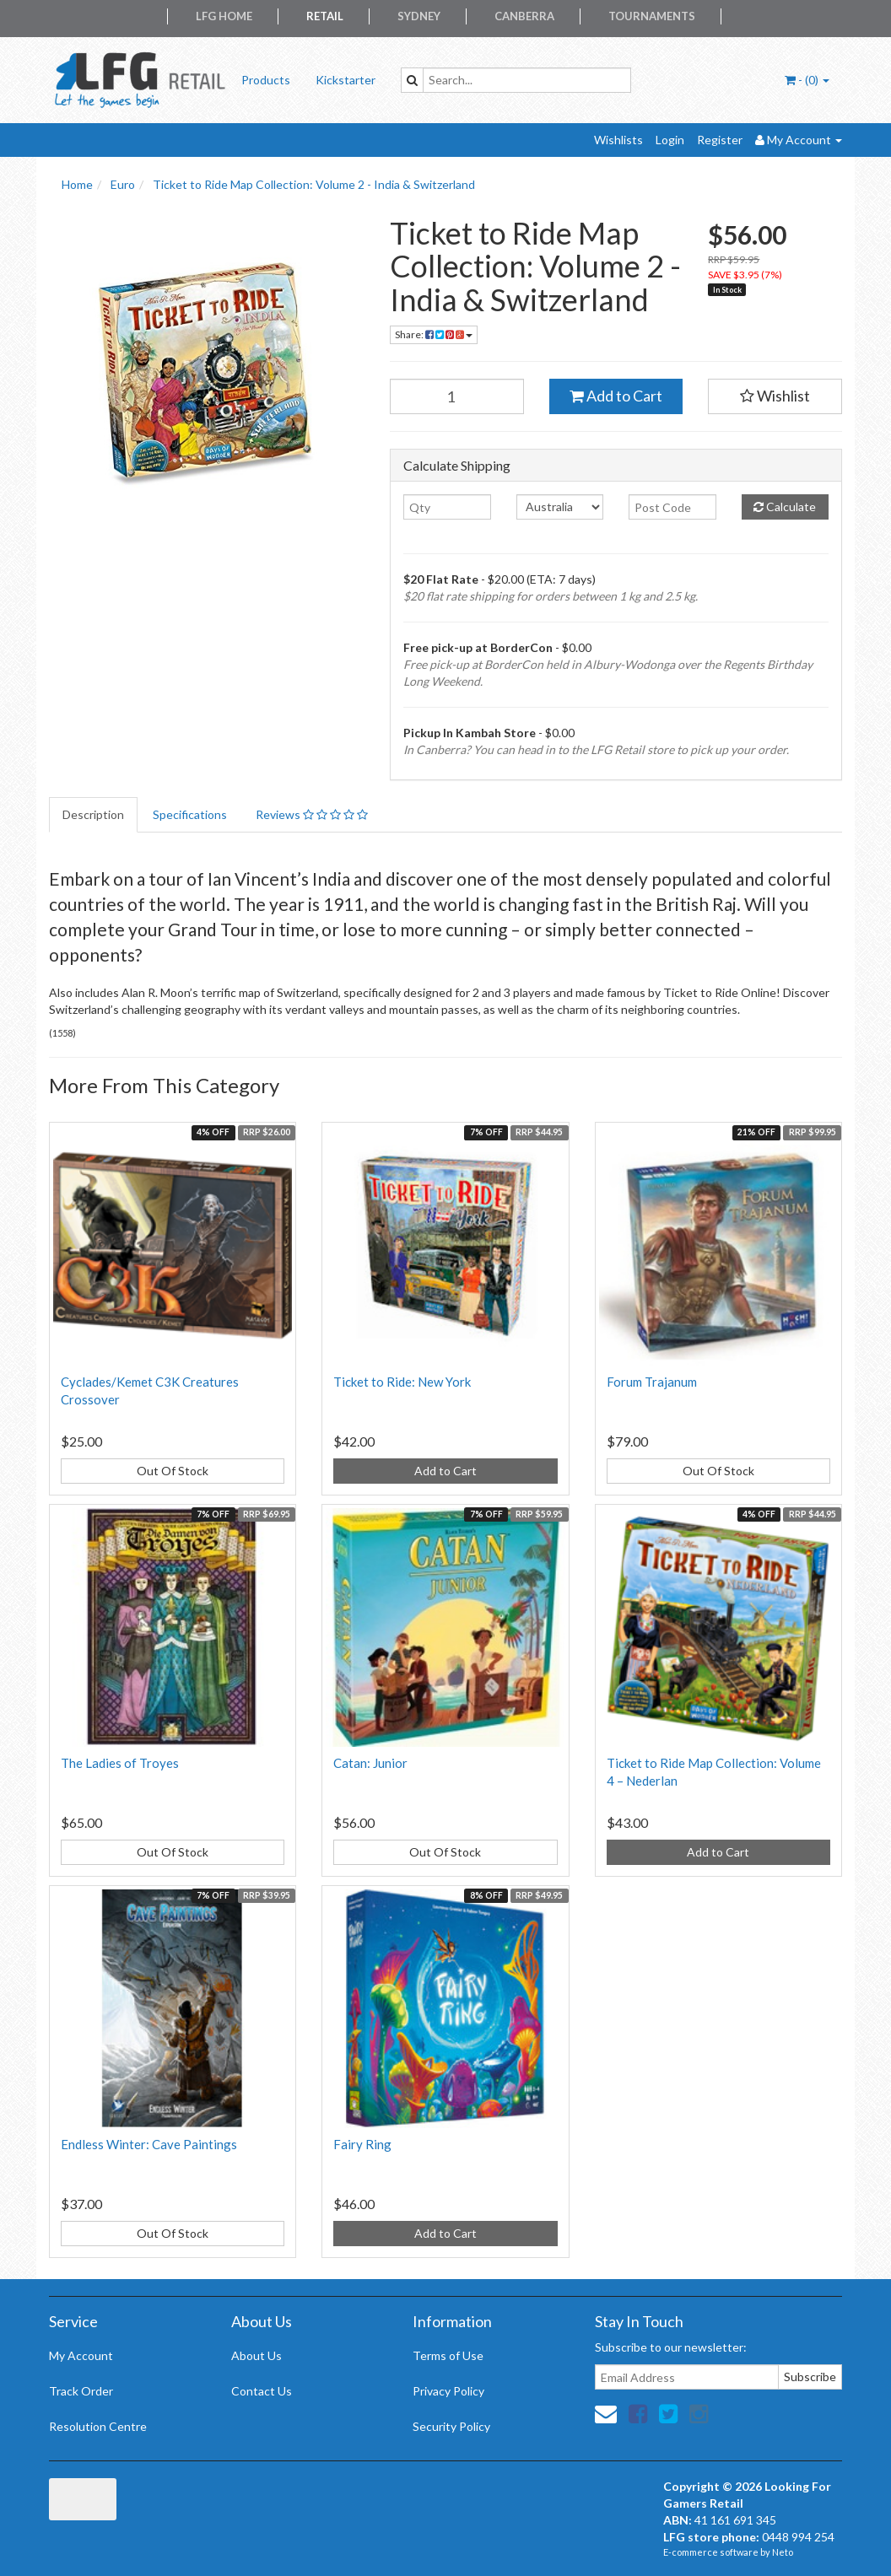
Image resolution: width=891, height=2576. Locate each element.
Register (719, 139)
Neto (782, 2551)
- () (807, 80)
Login (670, 139)
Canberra (524, 16)
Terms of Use (448, 2355)
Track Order (81, 2391)
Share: (433, 334)
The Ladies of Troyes (120, 1762)
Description (93, 814)
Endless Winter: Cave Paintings (149, 2144)
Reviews (312, 814)
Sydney (418, 16)
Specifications (190, 814)
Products (265, 80)
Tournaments (651, 16)
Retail (324, 16)
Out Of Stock (172, 1470)
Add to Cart (616, 395)
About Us (256, 2355)
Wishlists (618, 139)
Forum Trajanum (652, 1381)
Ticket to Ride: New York (402, 1381)
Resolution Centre (98, 2426)
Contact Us (261, 2391)
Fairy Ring (362, 2144)
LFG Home (224, 16)
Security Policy (451, 2426)
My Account (81, 2355)
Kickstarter (345, 80)
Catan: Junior (370, 1762)
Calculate (784, 506)
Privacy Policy (448, 2391)
